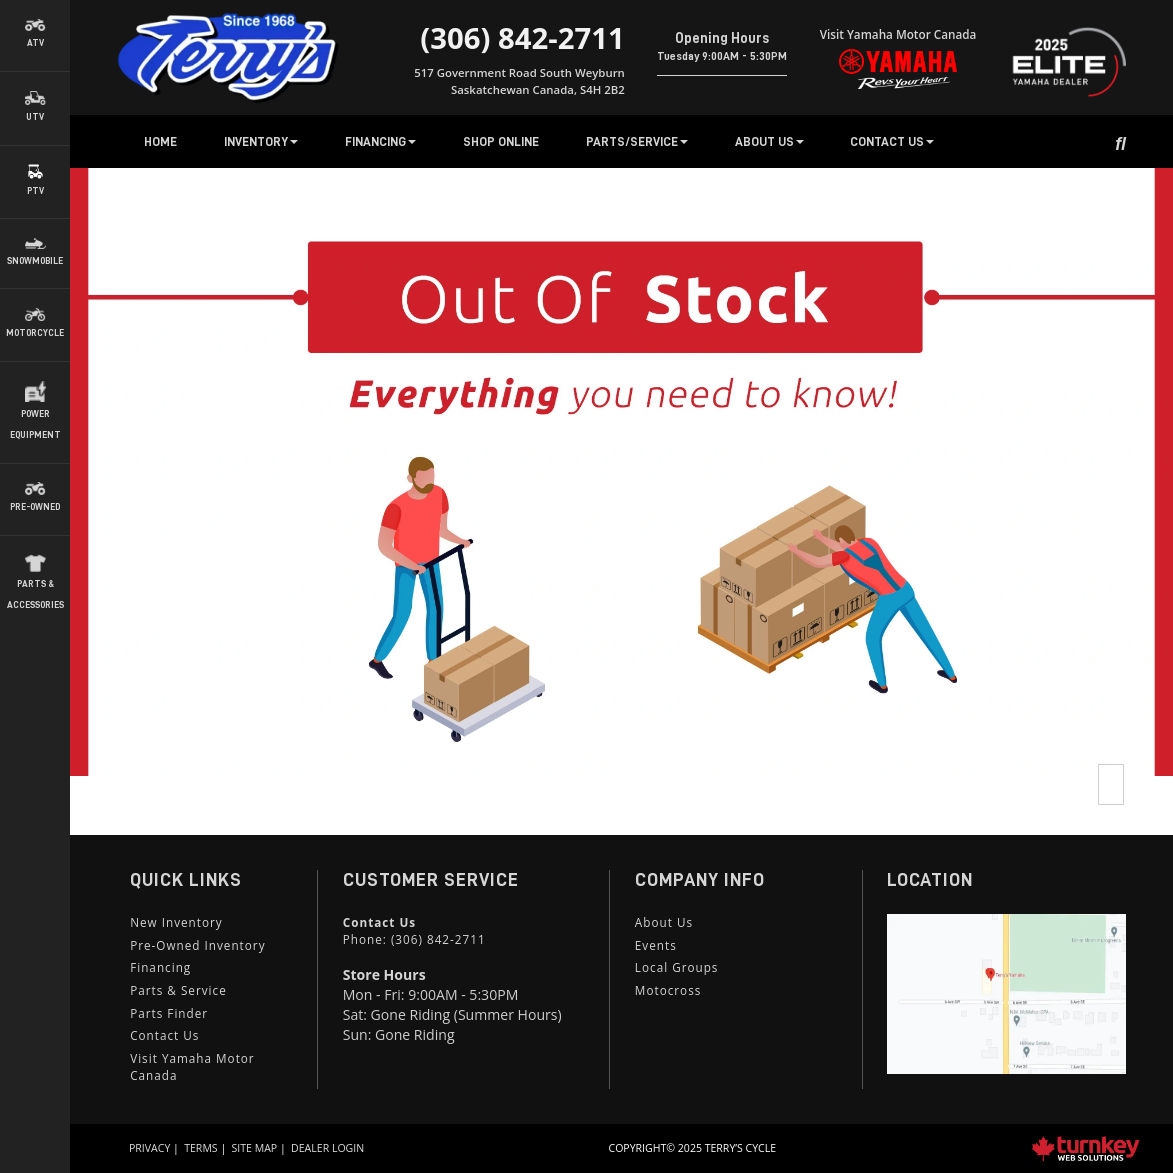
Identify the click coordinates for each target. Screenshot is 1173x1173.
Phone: (414, 939)
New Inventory (176, 922)
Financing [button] (380, 141)
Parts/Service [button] (637, 141)
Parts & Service (178, 990)
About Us (664, 922)
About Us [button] (769, 141)
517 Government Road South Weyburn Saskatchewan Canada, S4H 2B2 (519, 80)
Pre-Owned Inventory (197, 945)
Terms (200, 1148)
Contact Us (164, 1035)
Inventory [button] (261, 141)
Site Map (255, 1148)
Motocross (668, 990)
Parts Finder (169, 1013)
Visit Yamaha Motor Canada (192, 1066)
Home (160, 141)
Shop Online (501, 141)
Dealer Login (327, 1148)
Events (656, 945)
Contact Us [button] (892, 141)
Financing (160, 967)
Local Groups (677, 967)
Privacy (149, 1148)
